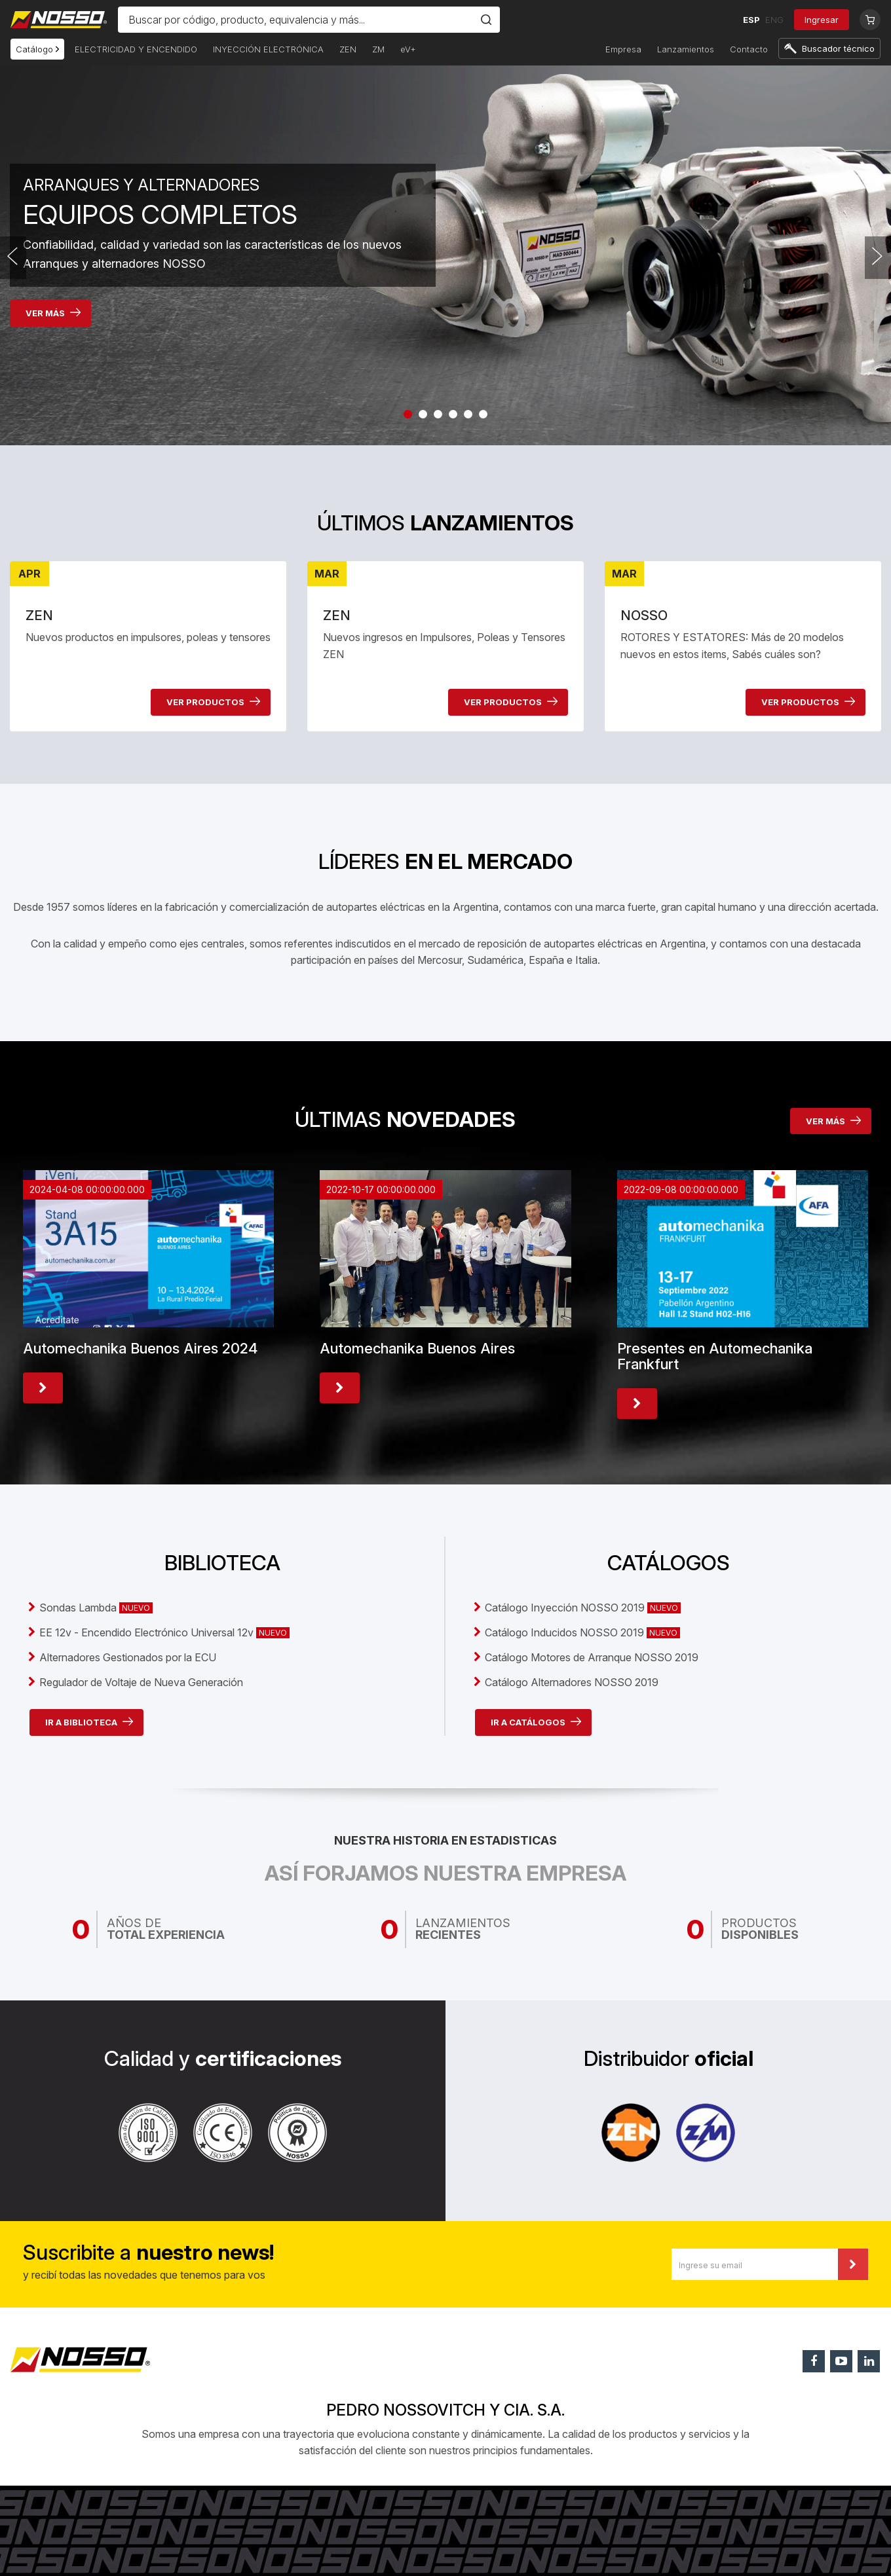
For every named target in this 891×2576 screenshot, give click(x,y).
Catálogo (37, 49)
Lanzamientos (685, 49)
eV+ (408, 49)
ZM (378, 49)
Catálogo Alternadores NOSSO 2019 (571, 1682)
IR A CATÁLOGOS (536, 1722)
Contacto (749, 49)
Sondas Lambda (96, 1607)
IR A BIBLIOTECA (89, 1722)
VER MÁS (53, 313)
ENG (774, 19)
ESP (751, 19)
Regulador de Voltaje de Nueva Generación (141, 1682)
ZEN (347, 49)
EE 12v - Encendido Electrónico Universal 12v (164, 1632)
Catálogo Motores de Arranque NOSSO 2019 (591, 1657)
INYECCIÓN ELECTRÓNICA (268, 49)
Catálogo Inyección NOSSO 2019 (583, 1607)
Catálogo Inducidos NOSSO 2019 (582, 1632)
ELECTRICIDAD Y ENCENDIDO (136, 49)
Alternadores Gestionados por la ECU (127, 1657)
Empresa (623, 49)
